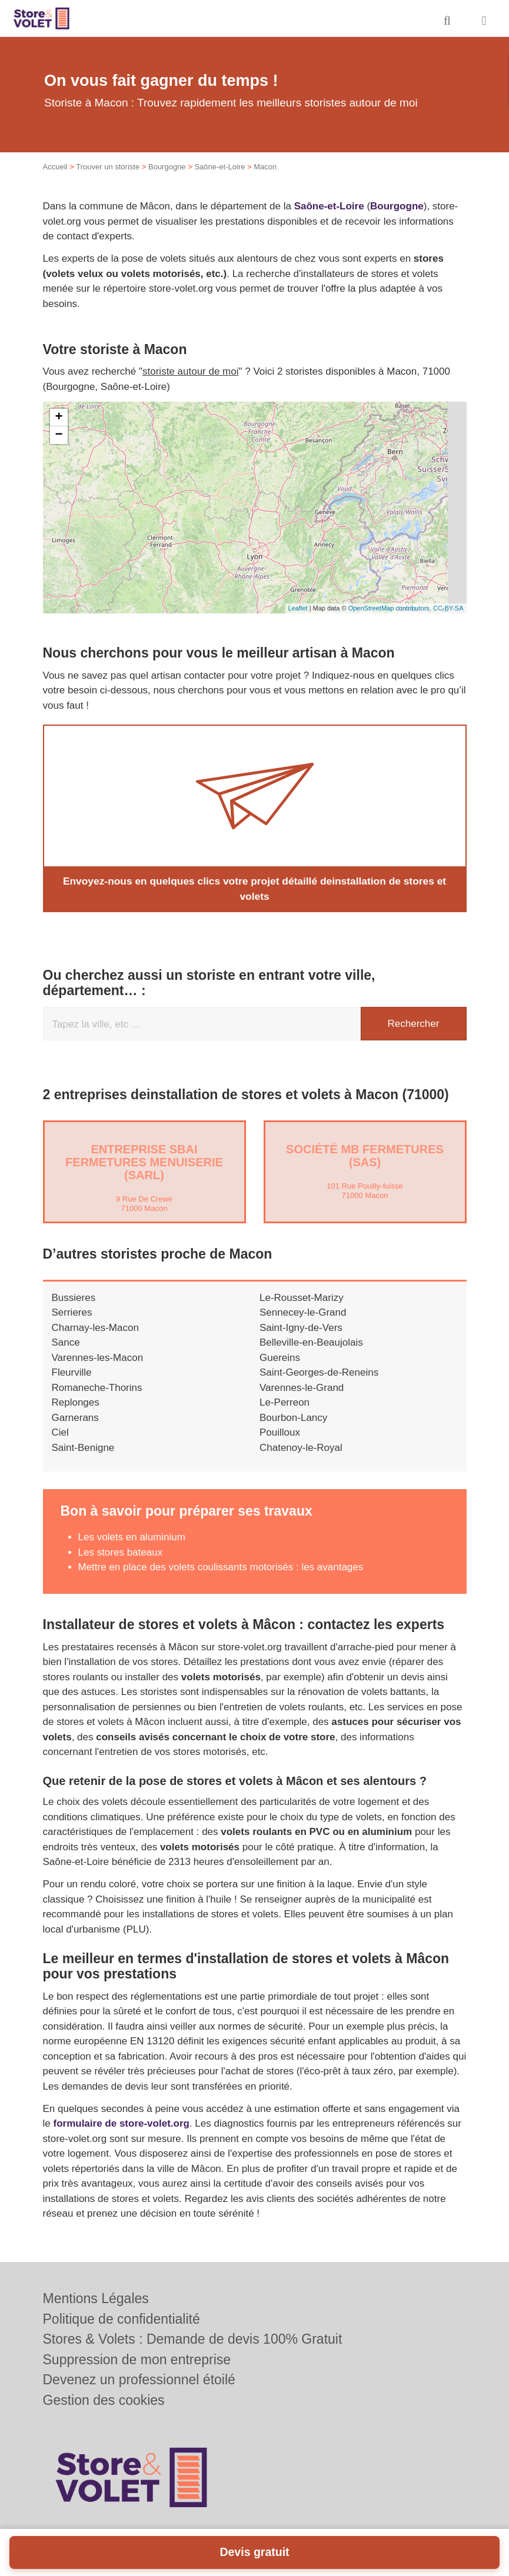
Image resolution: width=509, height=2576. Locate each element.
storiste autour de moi (190, 371)
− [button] (58, 435)
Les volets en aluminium (131, 1536)
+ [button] (58, 417)
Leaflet (298, 608)
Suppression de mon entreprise (137, 2359)
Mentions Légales (96, 2298)
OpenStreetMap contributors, (390, 608)
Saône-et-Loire (219, 166)
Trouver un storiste (107, 166)
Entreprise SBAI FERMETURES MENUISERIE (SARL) (144, 1161)
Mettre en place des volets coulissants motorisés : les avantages (221, 1566)
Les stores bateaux (120, 1551)
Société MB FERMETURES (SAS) (365, 1155)
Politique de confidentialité (121, 2319)
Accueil (55, 166)
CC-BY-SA (448, 608)
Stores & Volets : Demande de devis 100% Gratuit (192, 2339)
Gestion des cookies (104, 2400)
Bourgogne (167, 166)
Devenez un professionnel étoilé (139, 2379)
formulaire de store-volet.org (121, 2122)
